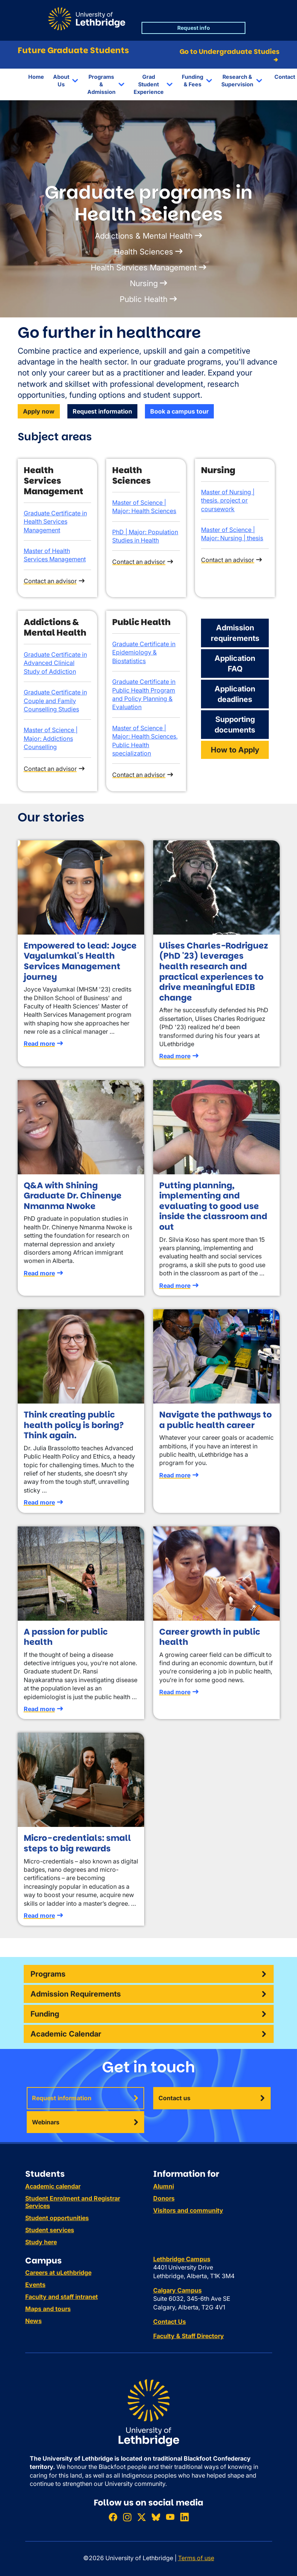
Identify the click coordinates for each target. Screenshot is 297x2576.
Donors (164, 2198)
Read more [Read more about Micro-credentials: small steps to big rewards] (39, 1915)
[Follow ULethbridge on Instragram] (127, 2517)
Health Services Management (144, 267)
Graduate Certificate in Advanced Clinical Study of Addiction (55, 663)
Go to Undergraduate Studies (229, 55)
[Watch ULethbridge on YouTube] (170, 2517)
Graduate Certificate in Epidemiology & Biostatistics (143, 652)
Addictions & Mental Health (144, 236)
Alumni (163, 2186)
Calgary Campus (177, 2290)
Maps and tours (48, 2308)
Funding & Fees (192, 80)
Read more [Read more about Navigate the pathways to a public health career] (174, 1475)
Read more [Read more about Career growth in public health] (174, 1692)
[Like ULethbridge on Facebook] (113, 2517)
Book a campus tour (179, 411)
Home (36, 77)
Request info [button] (193, 28)
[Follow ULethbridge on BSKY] (156, 2517)
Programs (47, 1973)
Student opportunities (57, 2218)
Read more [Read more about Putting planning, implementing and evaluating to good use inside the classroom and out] (174, 1285)
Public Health (144, 299)
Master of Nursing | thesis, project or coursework (227, 500)
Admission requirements (235, 633)
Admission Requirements (75, 1993)
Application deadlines (235, 694)
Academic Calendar (65, 2033)
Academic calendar (53, 2186)
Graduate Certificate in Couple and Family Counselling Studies (55, 700)
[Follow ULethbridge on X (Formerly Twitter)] (142, 2517)
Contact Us (169, 2321)
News (33, 2321)
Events (35, 2284)
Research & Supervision (237, 80)
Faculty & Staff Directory (188, 2336)
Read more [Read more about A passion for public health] (39, 1709)
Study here (41, 2242)
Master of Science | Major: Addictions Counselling (51, 738)
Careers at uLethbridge (58, 2272)
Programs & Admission (101, 84)
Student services (49, 2230)
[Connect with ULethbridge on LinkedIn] (184, 2517)
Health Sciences (143, 251)
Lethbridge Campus (181, 2259)
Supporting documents (235, 724)
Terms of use (196, 2558)
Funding (44, 2013)
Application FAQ (235, 663)
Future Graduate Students (73, 50)
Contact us (174, 2098)
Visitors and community (188, 2210)
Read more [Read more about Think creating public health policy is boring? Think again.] (39, 1502)
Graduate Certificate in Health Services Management (55, 521)
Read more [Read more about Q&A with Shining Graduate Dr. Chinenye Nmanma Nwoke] (39, 1273)
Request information (102, 411)
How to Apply (235, 749)
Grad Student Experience (149, 84)
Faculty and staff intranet (61, 2296)
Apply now (39, 411)
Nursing (144, 283)
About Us (61, 80)
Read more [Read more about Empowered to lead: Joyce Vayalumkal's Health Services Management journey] (39, 1043)
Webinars (45, 2122)
